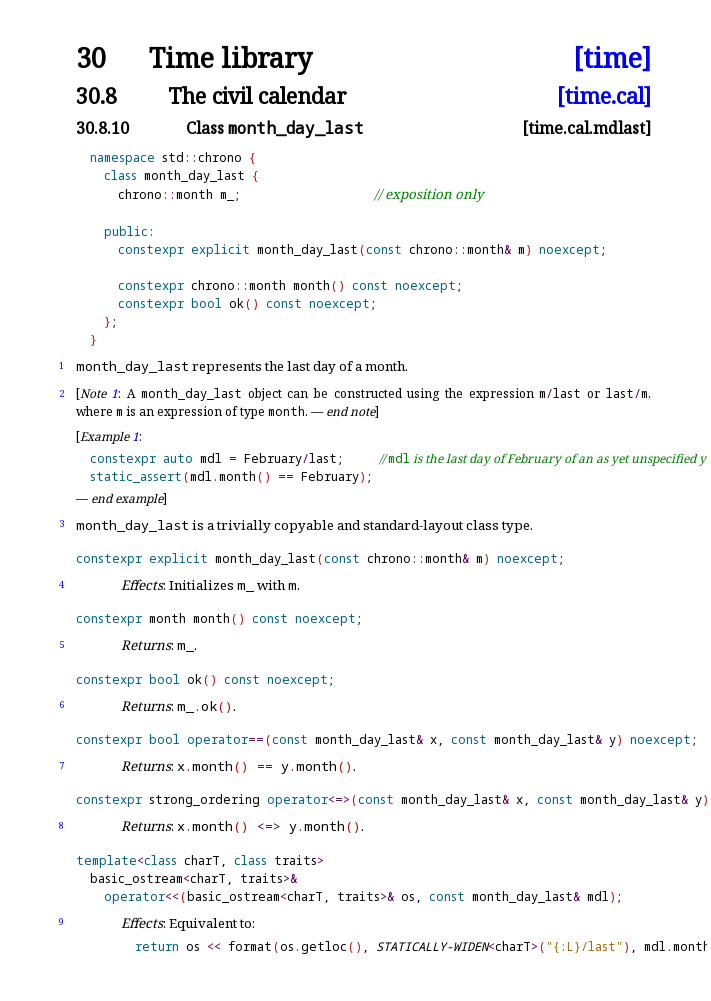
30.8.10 (102, 128)
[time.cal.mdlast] (586, 128)
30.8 (96, 95)
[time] (612, 58)
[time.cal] (604, 95)
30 (91, 58)
